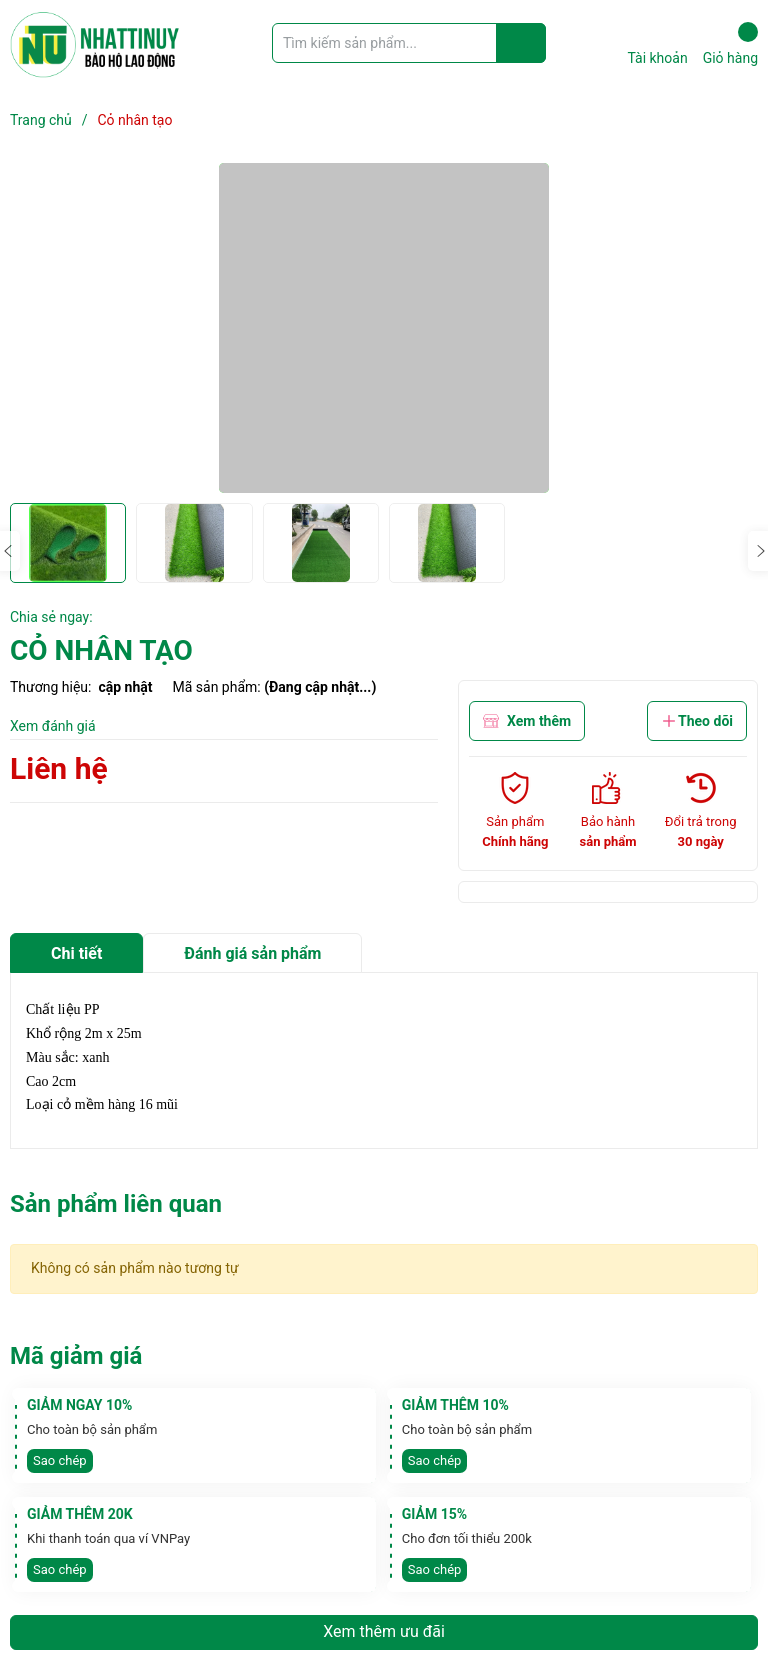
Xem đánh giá (53, 726)
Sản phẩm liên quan (116, 1204)
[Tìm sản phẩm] (409, 43)
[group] (384, 328)
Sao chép (60, 1460)
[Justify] (521, 43)
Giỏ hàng (730, 44)
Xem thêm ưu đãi (384, 1631)
